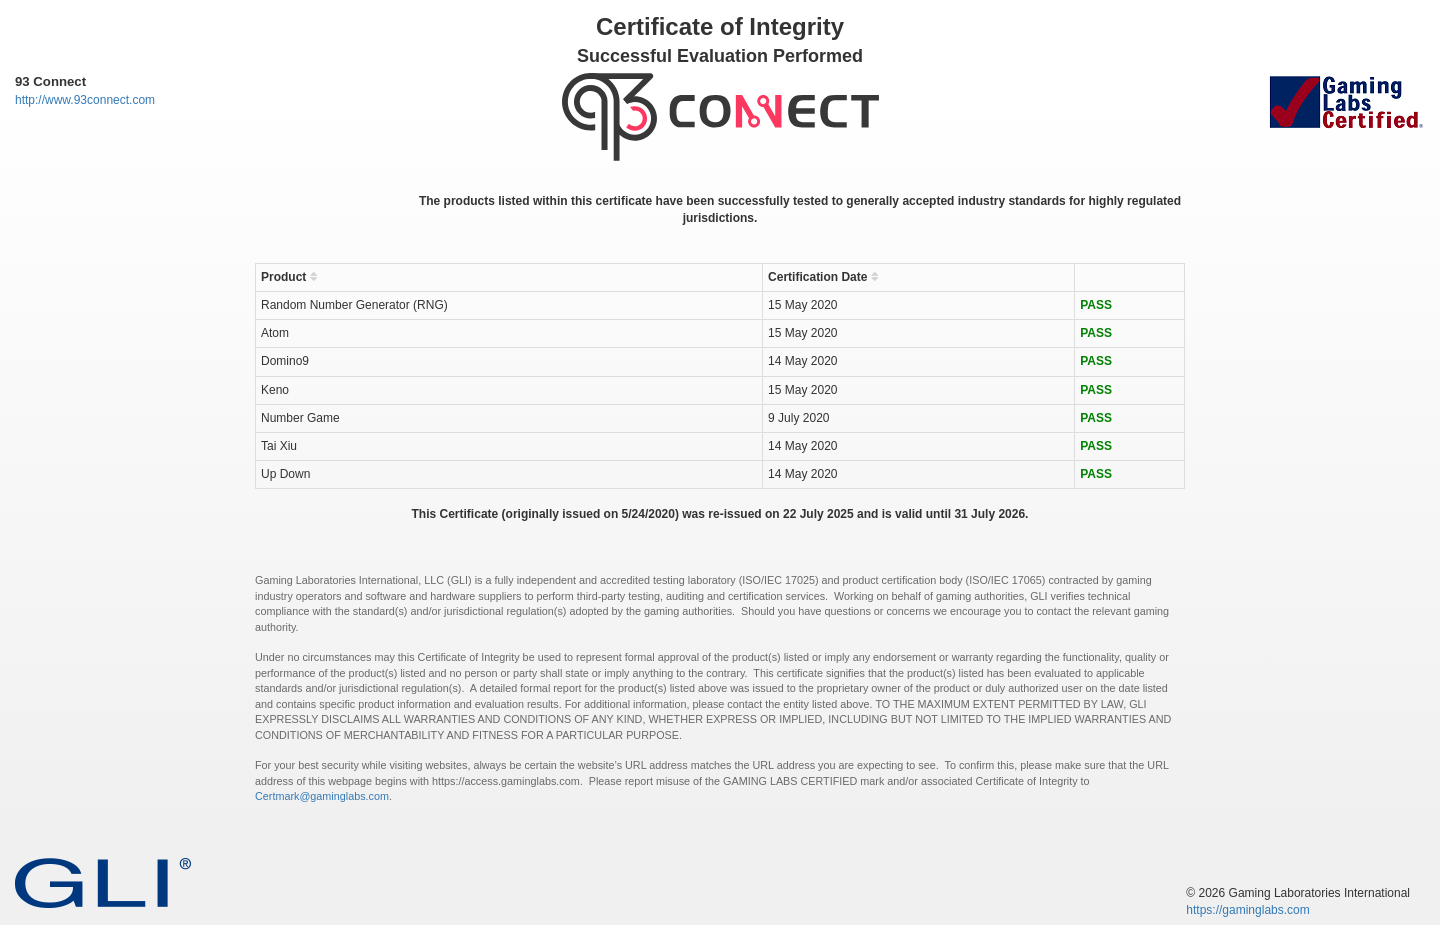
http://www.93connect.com (85, 100)
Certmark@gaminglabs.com (322, 796)
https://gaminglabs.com (1247, 910)
